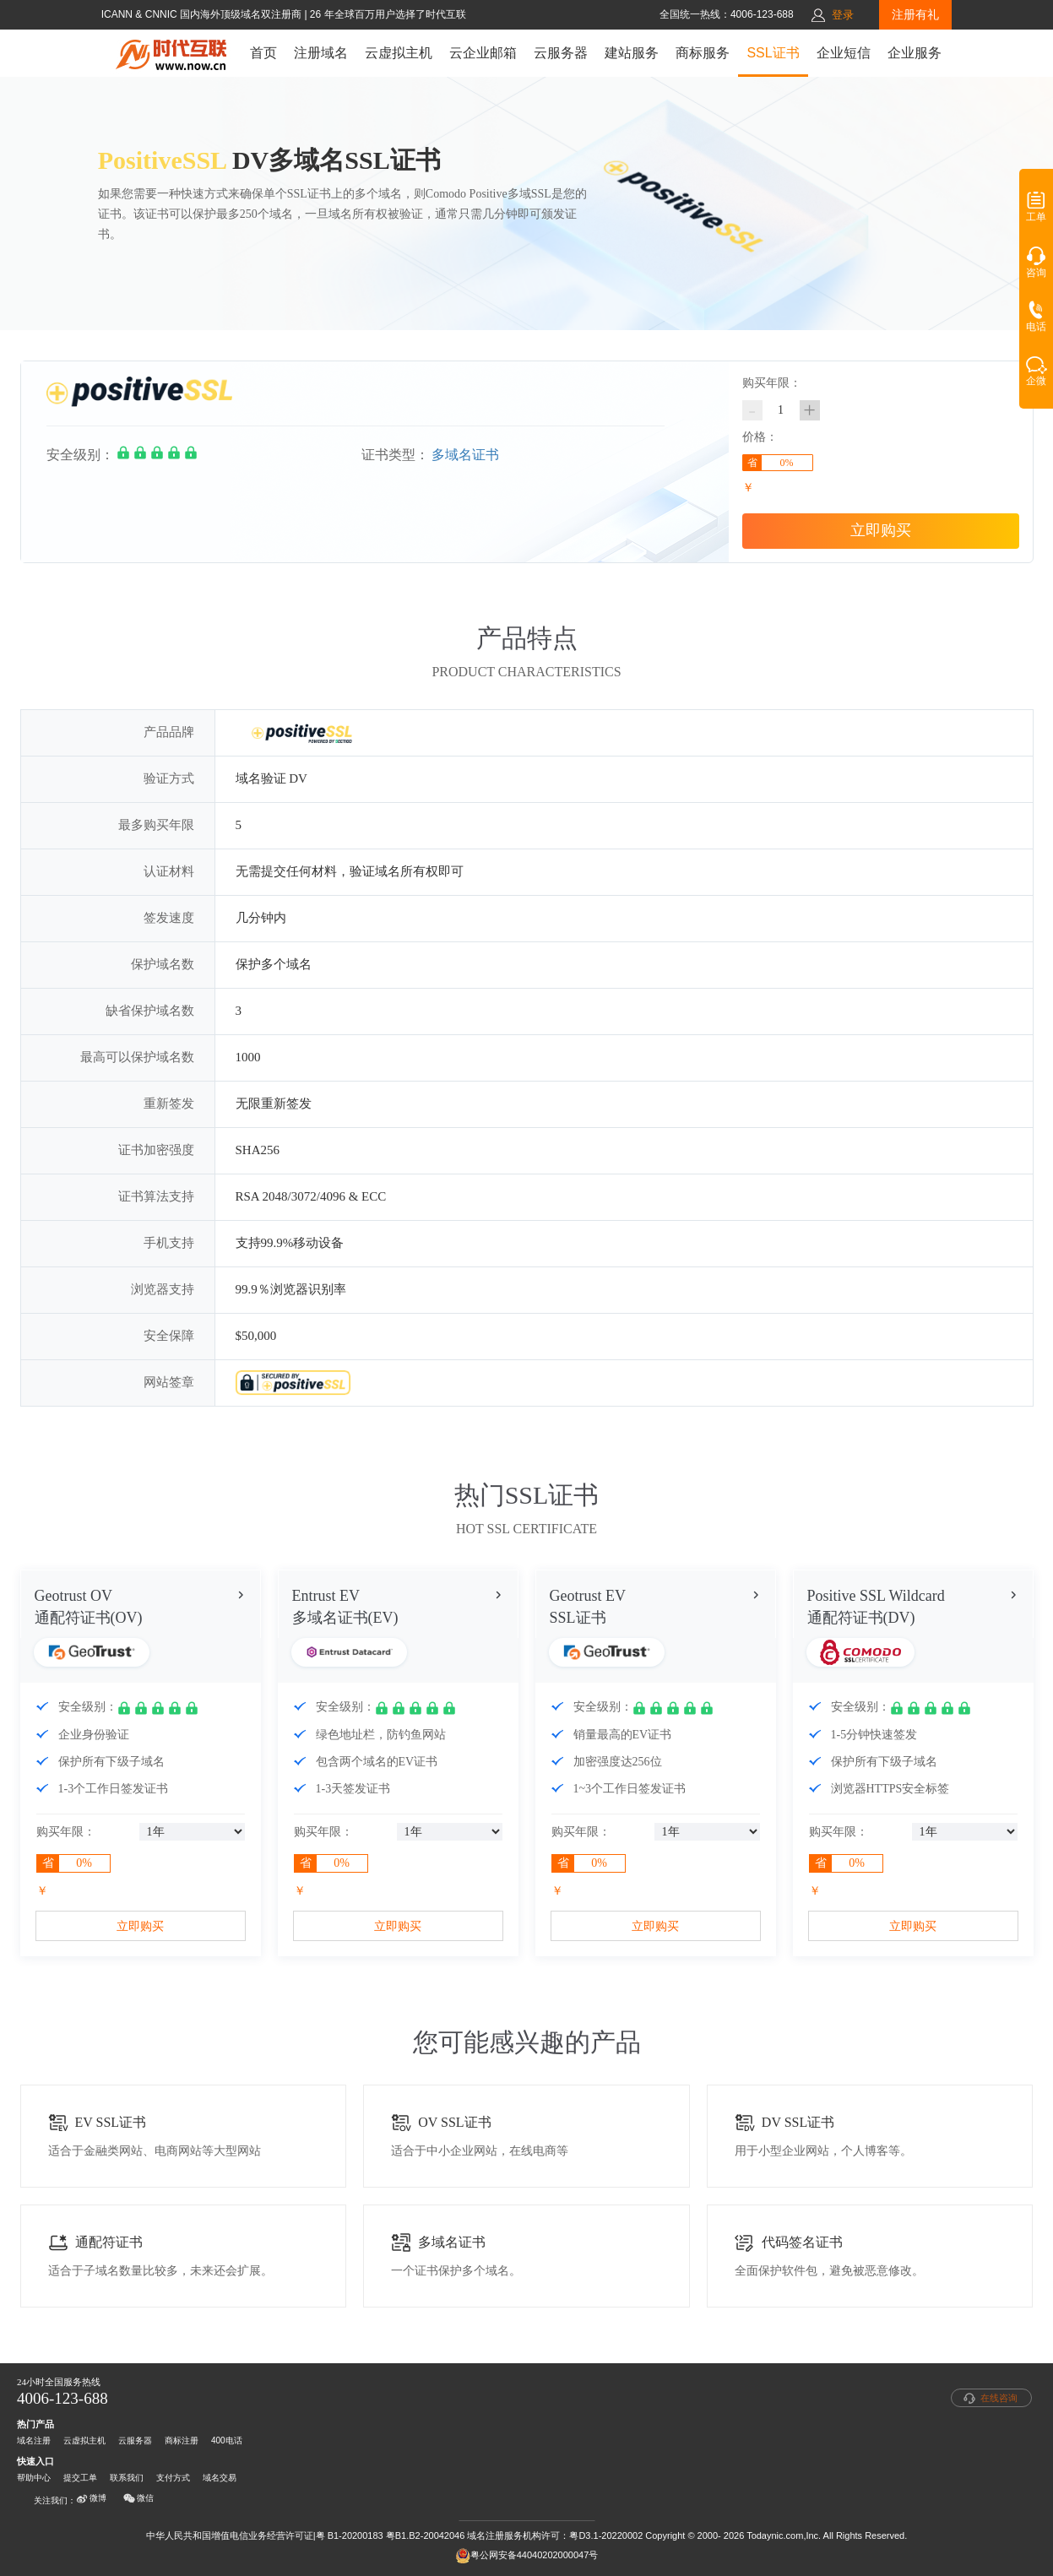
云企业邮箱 (483, 53)
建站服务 (632, 53)
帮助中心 (34, 2477)
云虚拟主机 (398, 53)
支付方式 (173, 2477)
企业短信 (844, 53)
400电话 (226, 2440)
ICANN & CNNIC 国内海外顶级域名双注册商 (203, 14)
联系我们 (127, 2477)
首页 (263, 53)
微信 (138, 2498)
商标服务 (703, 53)
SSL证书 (772, 53)
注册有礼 (915, 14)
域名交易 (219, 2477)
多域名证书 (465, 454)
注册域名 (321, 53)
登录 (843, 14)
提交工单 (80, 2477)
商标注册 (181, 2440)
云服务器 (561, 53)
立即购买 (880, 530)
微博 (91, 2498)
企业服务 (914, 53)
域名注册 (34, 2440)
